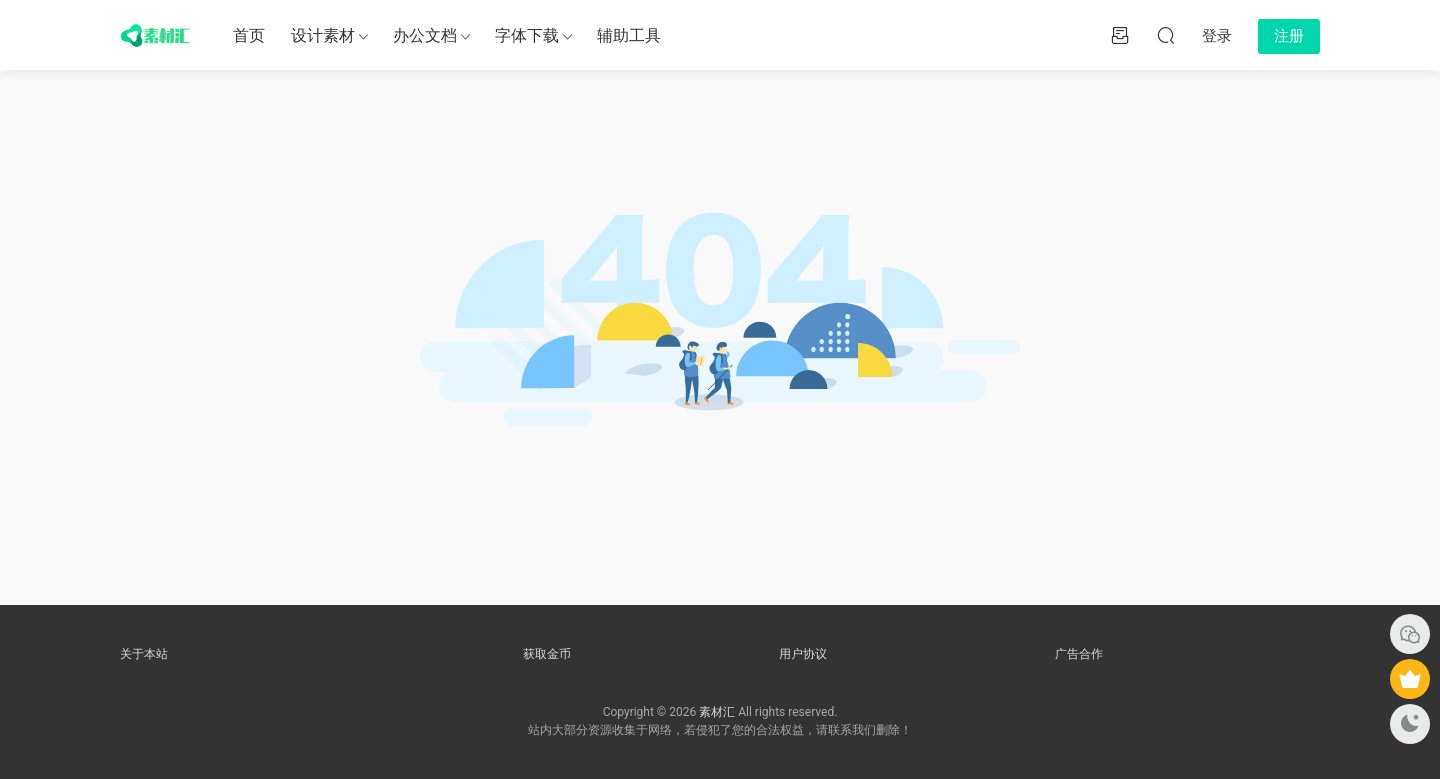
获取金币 (547, 654)
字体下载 (527, 35)
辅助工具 (629, 35)
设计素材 (323, 35)
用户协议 (803, 654)
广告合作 (1079, 654)
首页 (249, 35)
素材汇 (717, 712)
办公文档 (425, 35)
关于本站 (144, 654)
